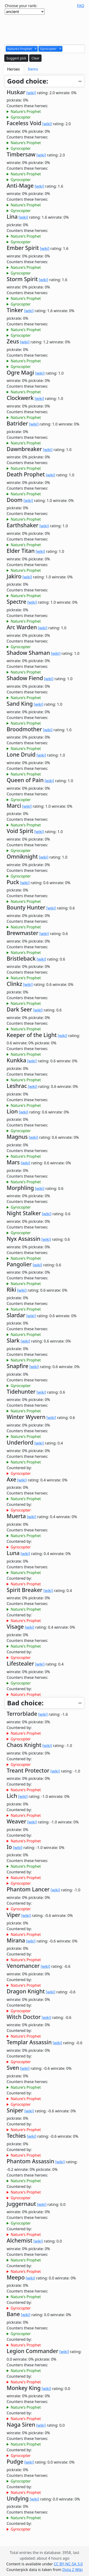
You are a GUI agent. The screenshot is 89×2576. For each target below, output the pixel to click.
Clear (35, 58)
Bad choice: (25, 1702)
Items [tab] (33, 69)
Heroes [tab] (13, 69)
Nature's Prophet (26, 111)
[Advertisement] (45, 29)
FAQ (80, 5)
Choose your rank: (21, 5)
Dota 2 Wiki (72, 2569)
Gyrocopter (21, 117)
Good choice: (27, 81)
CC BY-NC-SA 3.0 (68, 2564)
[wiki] (31, 92)
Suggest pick (16, 58)
